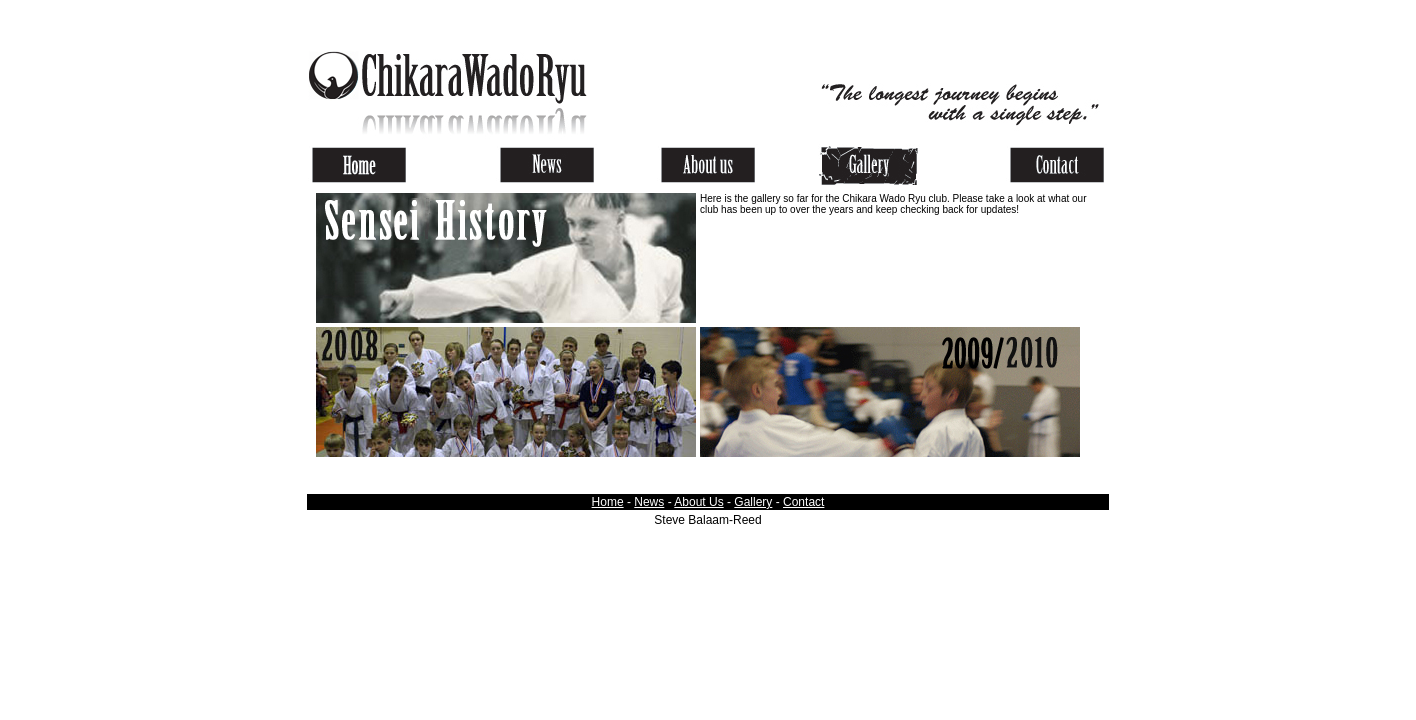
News (649, 502)
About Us (698, 502)
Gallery (753, 502)
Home (608, 502)
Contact (803, 502)
